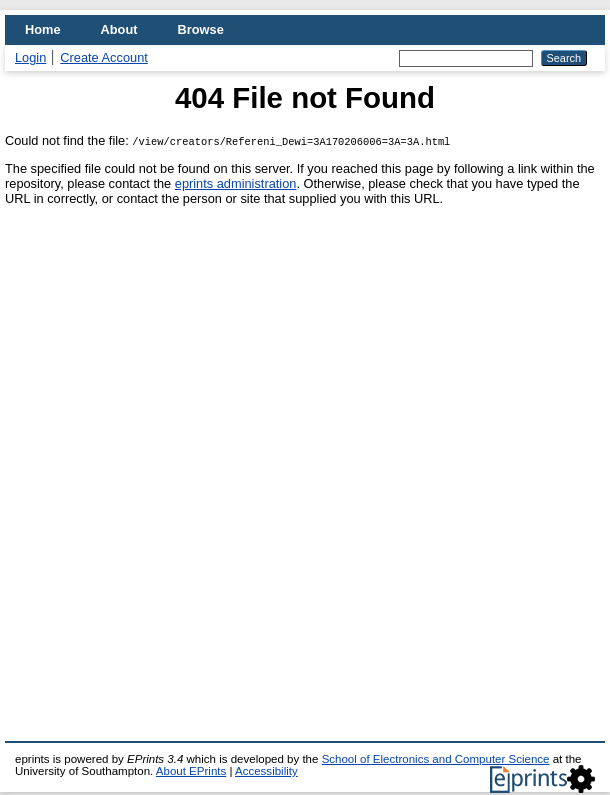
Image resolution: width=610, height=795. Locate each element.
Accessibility (266, 771)
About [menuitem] (119, 29)
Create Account (104, 57)
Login (30, 57)
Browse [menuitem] (201, 29)
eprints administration (236, 183)
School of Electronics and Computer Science (436, 759)
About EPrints (191, 771)
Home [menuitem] (43, 29)
